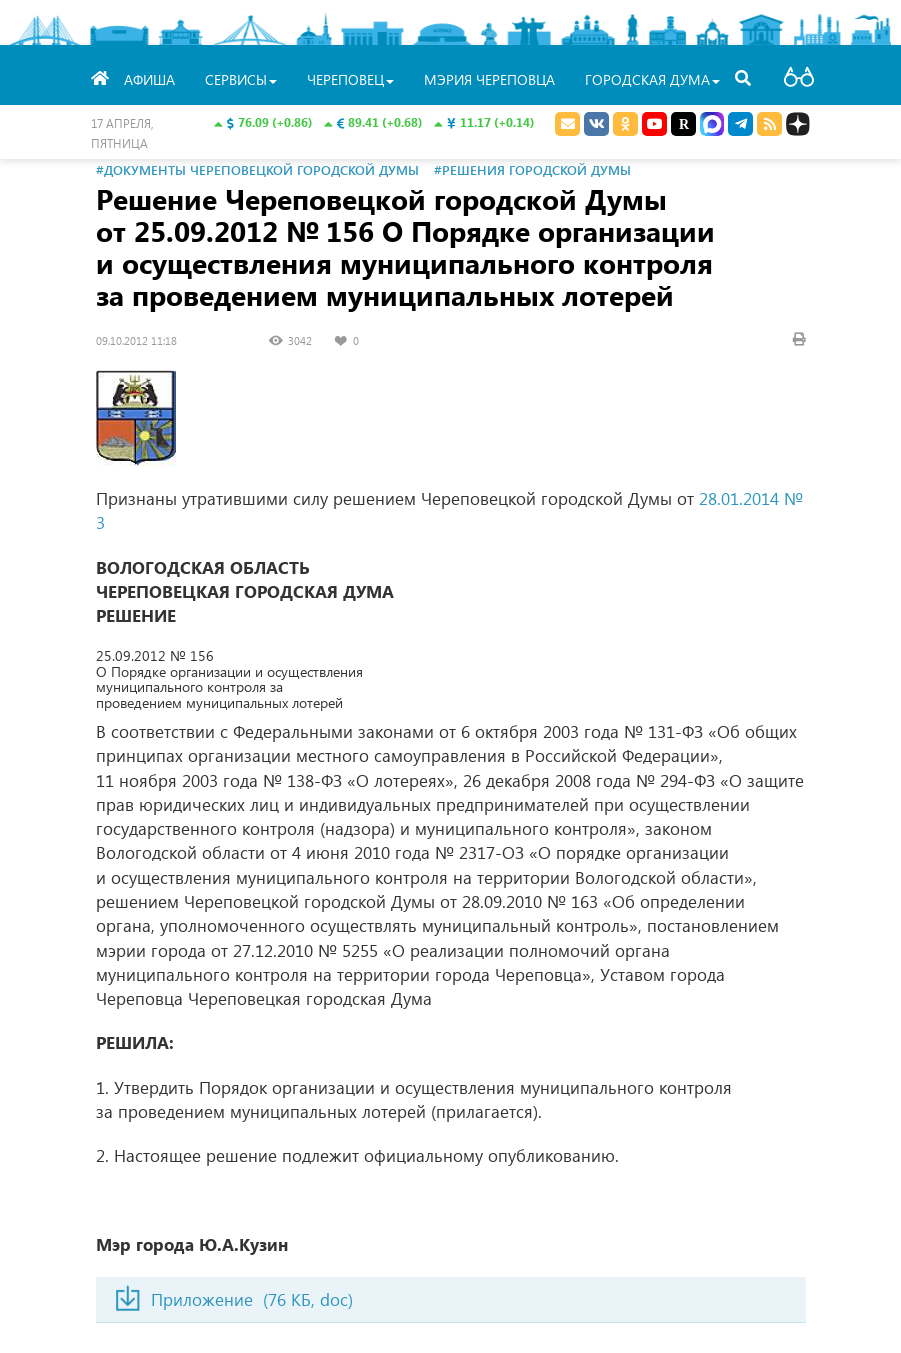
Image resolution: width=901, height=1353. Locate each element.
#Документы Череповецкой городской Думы (257, 169)
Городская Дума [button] (652, 79)
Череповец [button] (350, 79)
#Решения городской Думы (532, 169)
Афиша (149, 79)
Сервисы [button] (241, 79)
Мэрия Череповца (489, 79)
